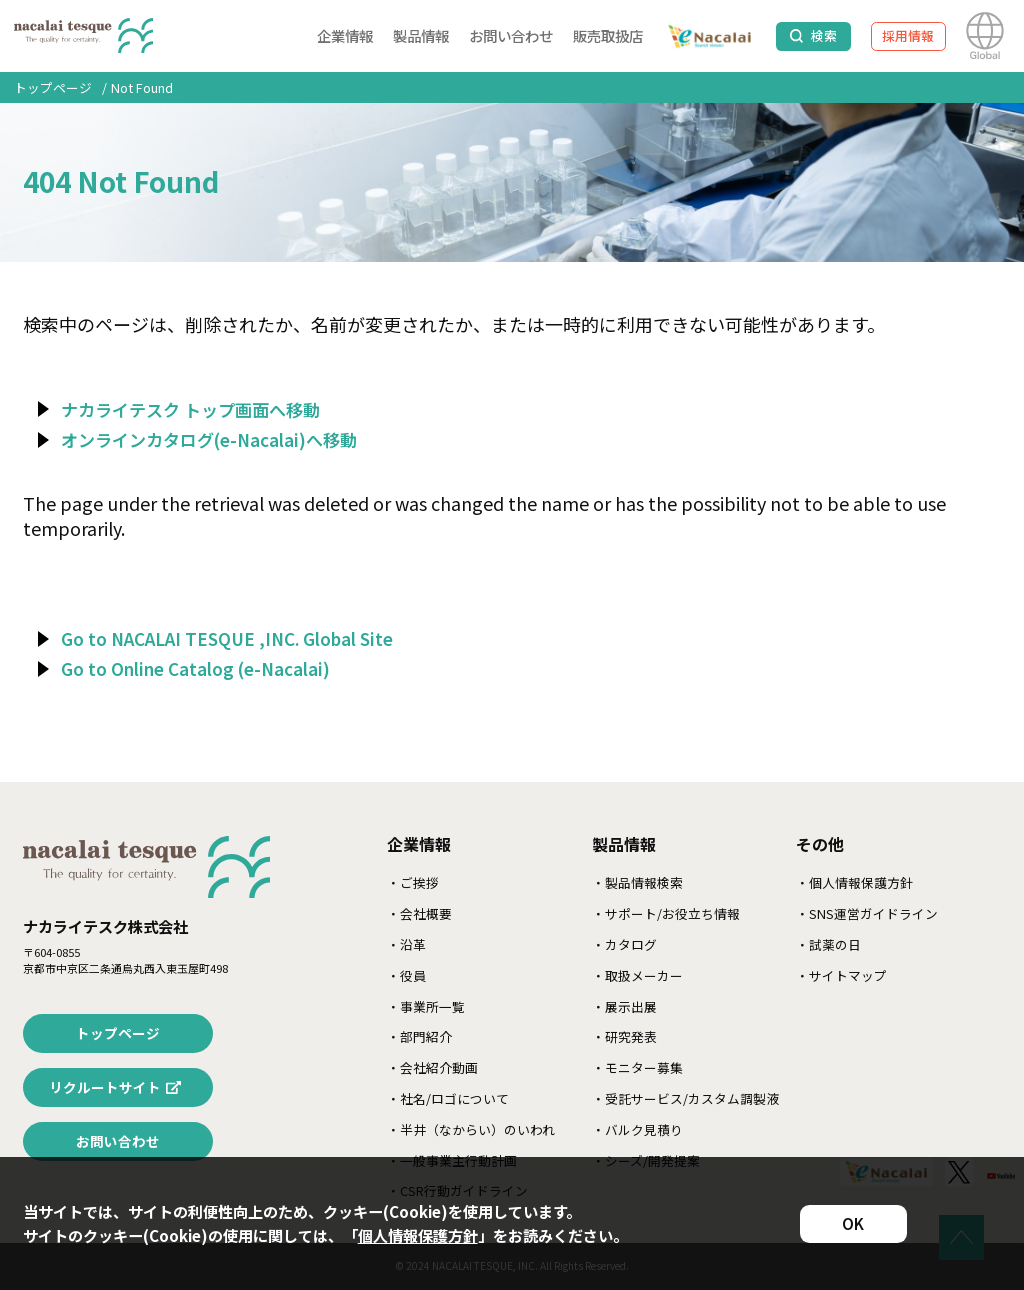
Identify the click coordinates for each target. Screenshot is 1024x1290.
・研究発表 (624, 1036)
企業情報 (345, 35)
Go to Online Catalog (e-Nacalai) (195, 668)
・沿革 (406, 944)
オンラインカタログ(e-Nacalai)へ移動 (209, 439)
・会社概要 (419, 913)
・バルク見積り (637, 1129)
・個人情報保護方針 (854, 882)
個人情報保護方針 (418, 1235)
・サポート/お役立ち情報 (666, 913)
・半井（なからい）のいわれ (471, 1129)
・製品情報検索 (637, 882)
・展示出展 (624, 1006)
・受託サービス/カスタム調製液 (685, 1098)
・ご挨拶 (413, 882)
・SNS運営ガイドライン (867, 913)
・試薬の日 (828, 944)
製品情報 (421, 35)
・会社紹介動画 (432, 1067)
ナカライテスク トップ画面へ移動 (190, 409)
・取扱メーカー (637, 975)
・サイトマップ (841, 975)
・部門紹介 (419, 1036)
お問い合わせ (511, 35)
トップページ (53, 87)
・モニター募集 (637, 1067)
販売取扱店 (608, 35)
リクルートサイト (105, 1087)
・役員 (406, 975)
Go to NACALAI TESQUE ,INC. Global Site (227, 638)
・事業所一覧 (426, 1006)
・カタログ (624, 944)
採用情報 (908, 35)
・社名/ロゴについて (448, 1098)
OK (853, 1223)
